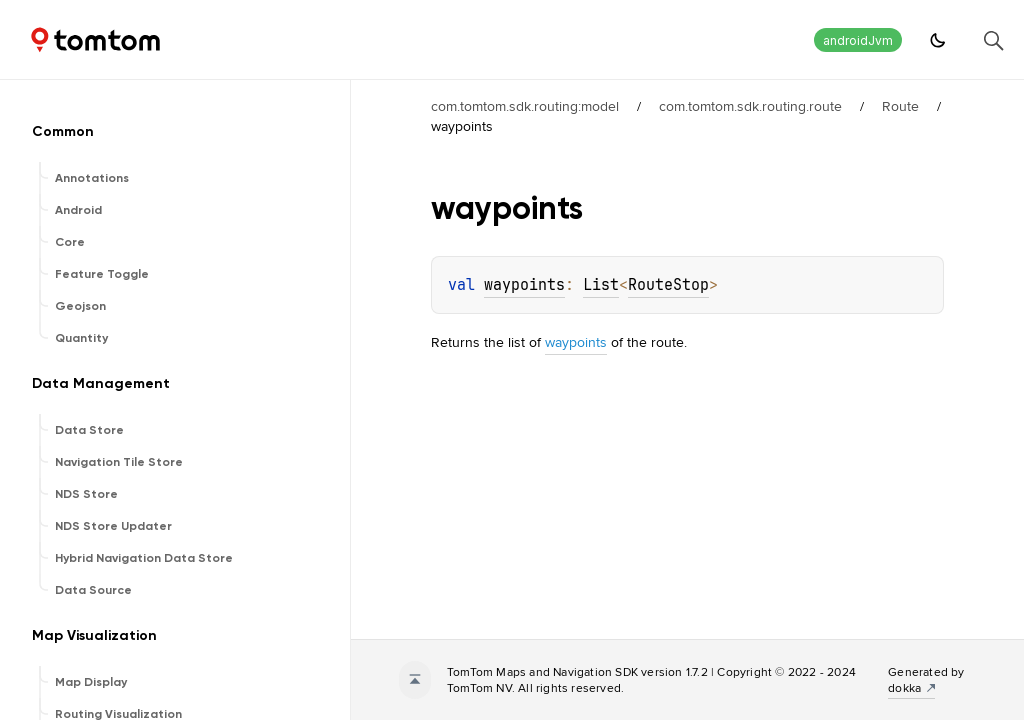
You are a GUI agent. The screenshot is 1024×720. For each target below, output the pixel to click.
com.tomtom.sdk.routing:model (525, 106)
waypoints (524, 285)
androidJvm (858, 40)
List (601, 285)
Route (900, 106)
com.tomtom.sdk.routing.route (750, 106)
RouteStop (668, 285)
